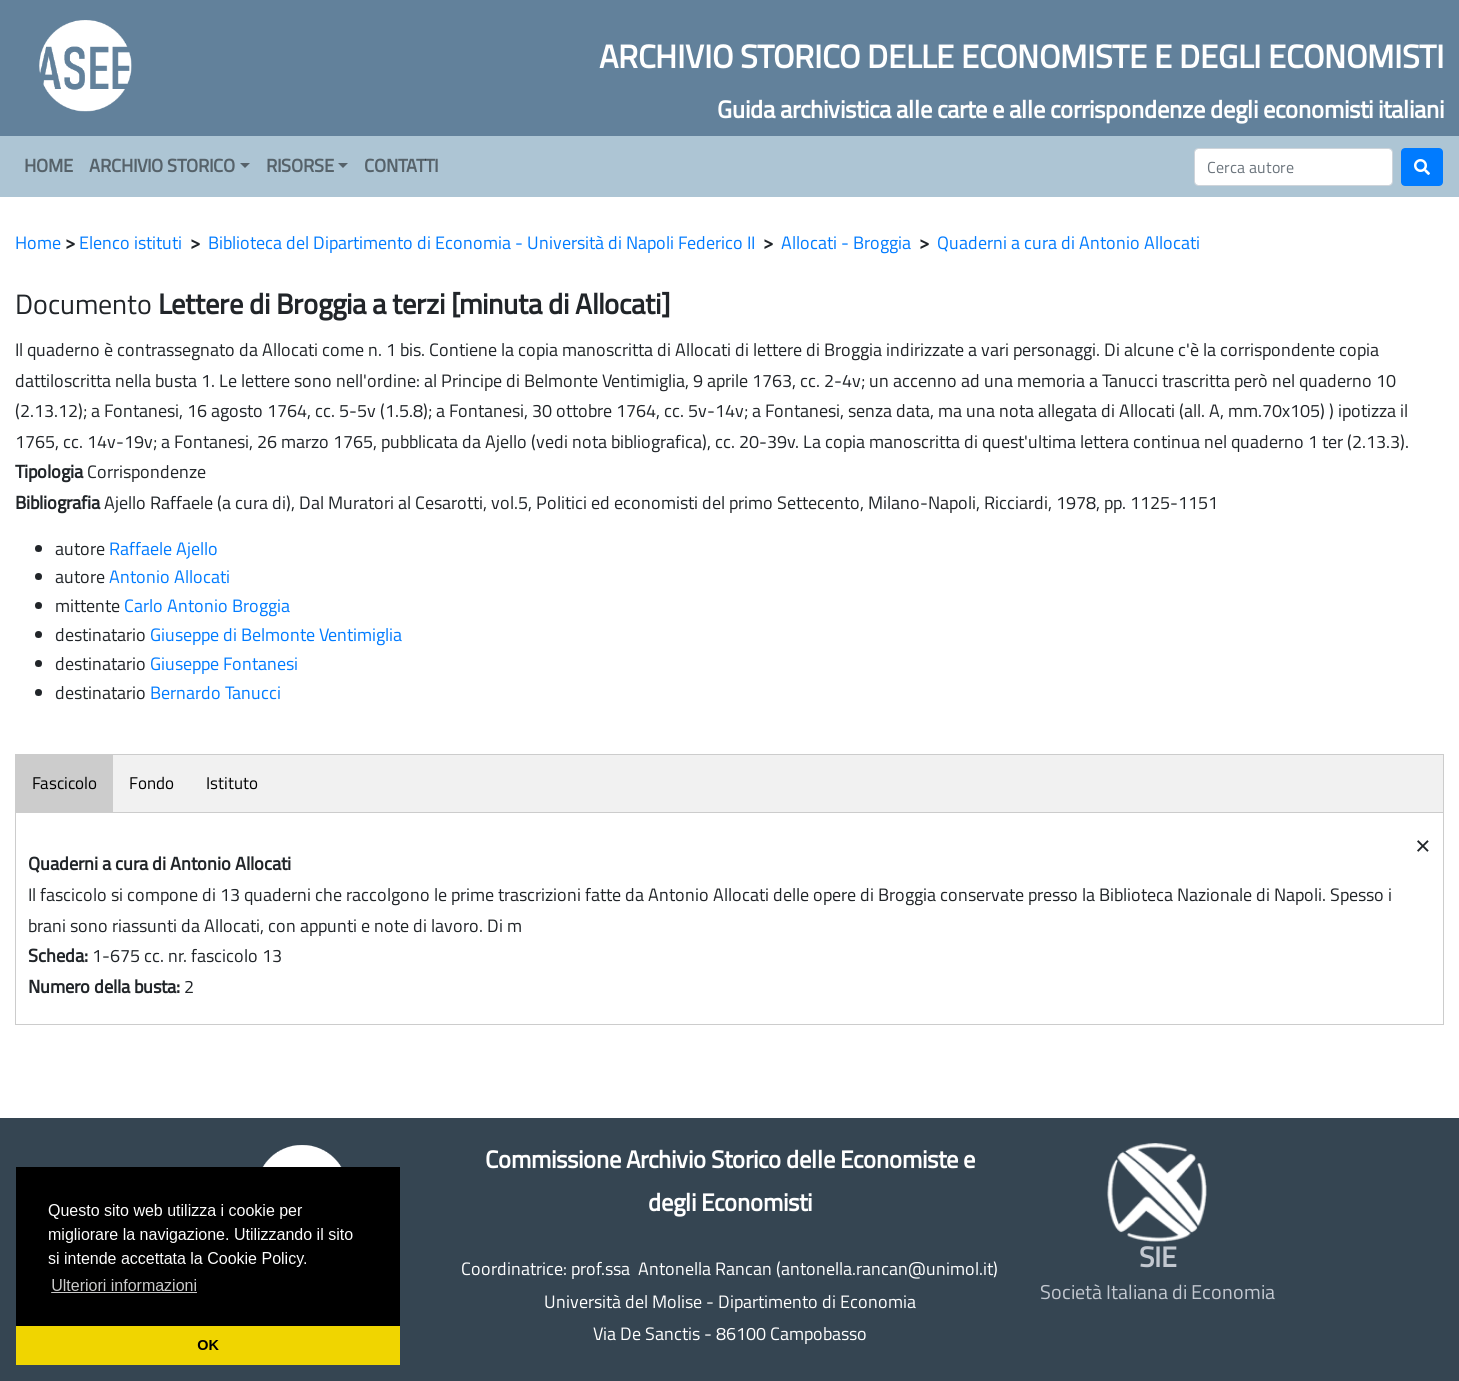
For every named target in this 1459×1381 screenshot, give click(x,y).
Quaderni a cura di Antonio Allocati (1068, 242)
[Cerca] (1293, 167)
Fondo (151, 783)
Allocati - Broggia (846, 242)
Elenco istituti (130, 242)
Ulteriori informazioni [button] (124, 1285)
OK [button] (208, 1345)
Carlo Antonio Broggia (207, 605)
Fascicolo (64, 783)
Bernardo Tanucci (215, 692)
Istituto (232, 783)
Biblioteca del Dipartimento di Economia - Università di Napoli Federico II (481, 242)
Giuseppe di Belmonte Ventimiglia (276, 634)
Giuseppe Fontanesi (224, 663)
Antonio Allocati (169, 576)
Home (38, 242)
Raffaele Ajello (163, 548)
